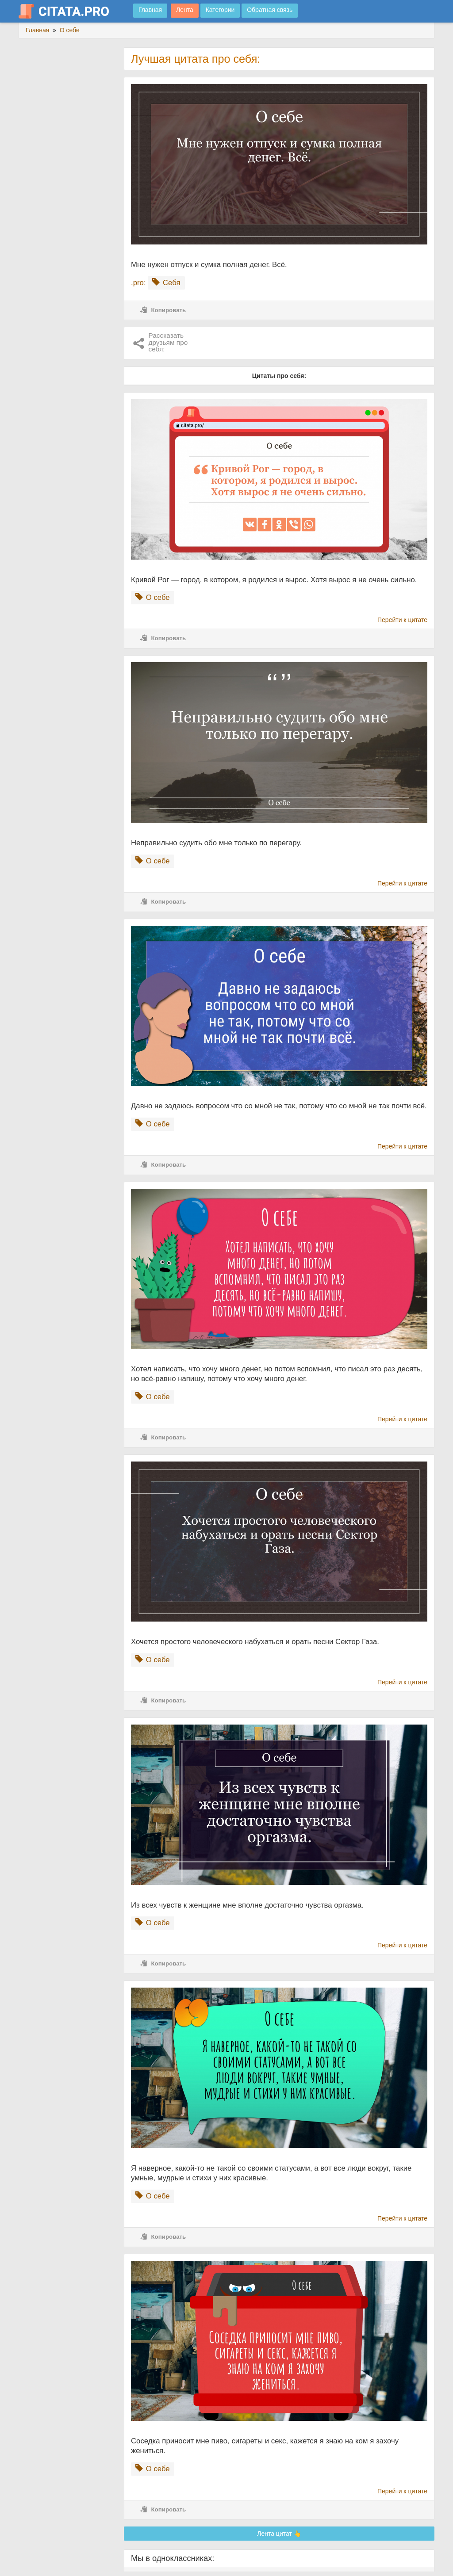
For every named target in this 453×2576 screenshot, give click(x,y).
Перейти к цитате (402, 619)
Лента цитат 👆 (279, 2533)
